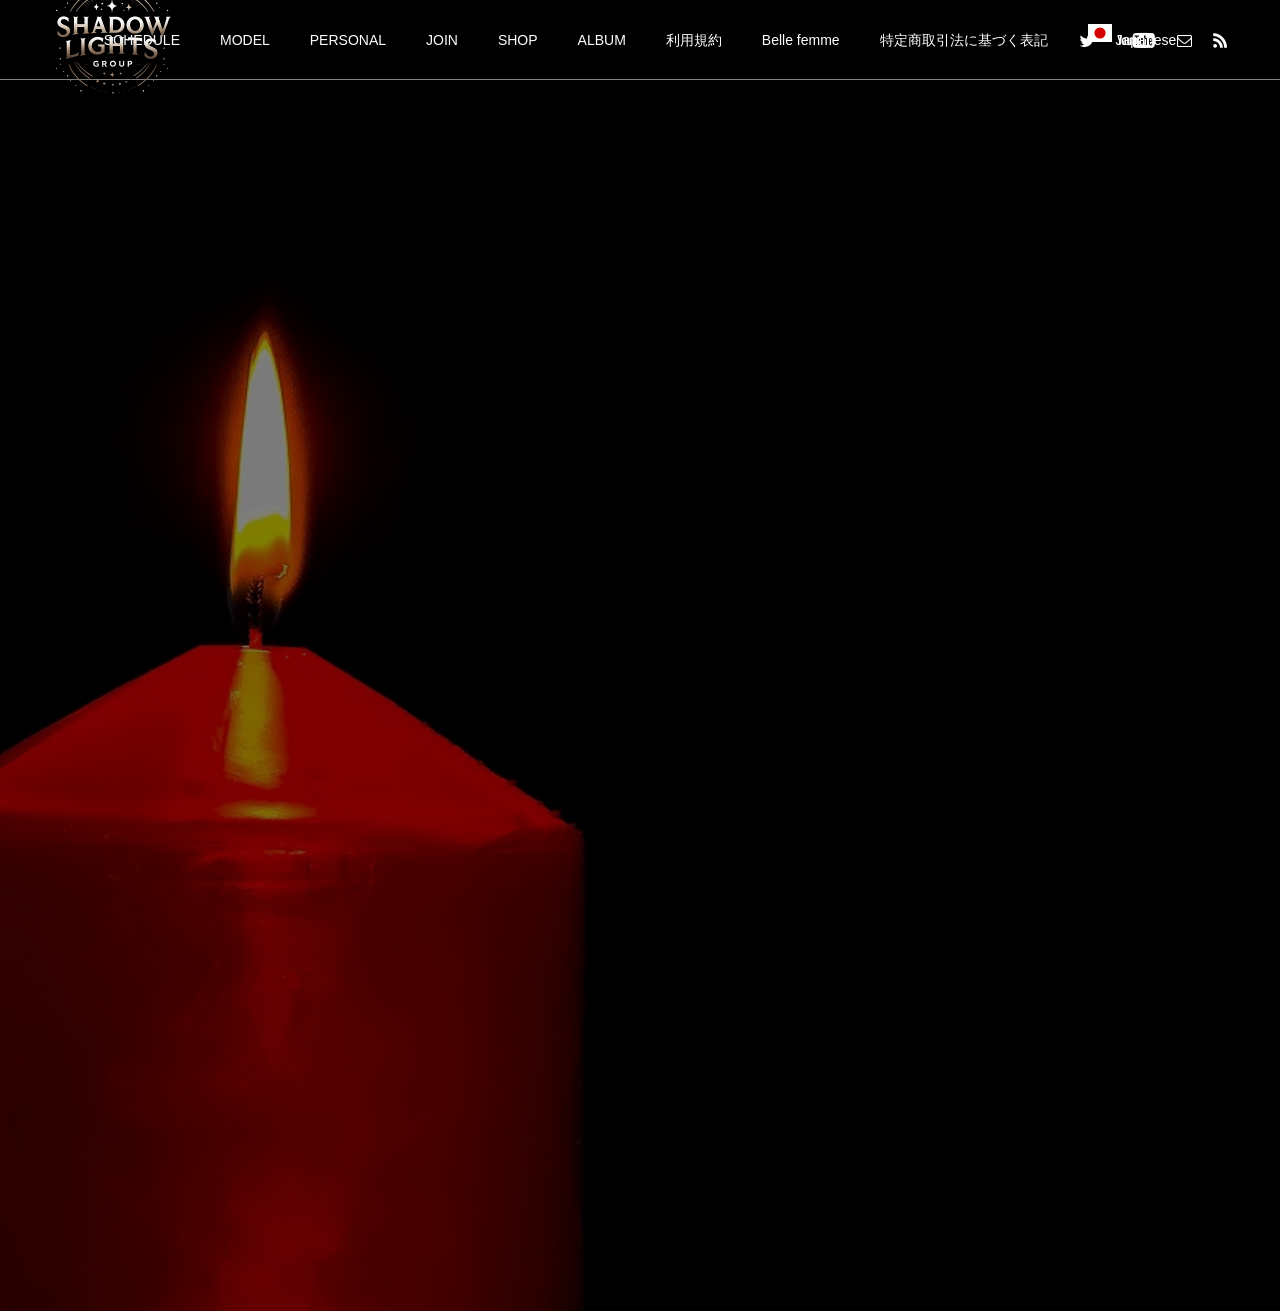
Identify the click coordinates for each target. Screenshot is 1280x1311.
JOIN (442, 40)
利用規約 (694, 40)
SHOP (518, 40)
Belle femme (801, 40)
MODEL (245, 40)
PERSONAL (348, 40)
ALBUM (602, 40)
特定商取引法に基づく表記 (964, 40)
